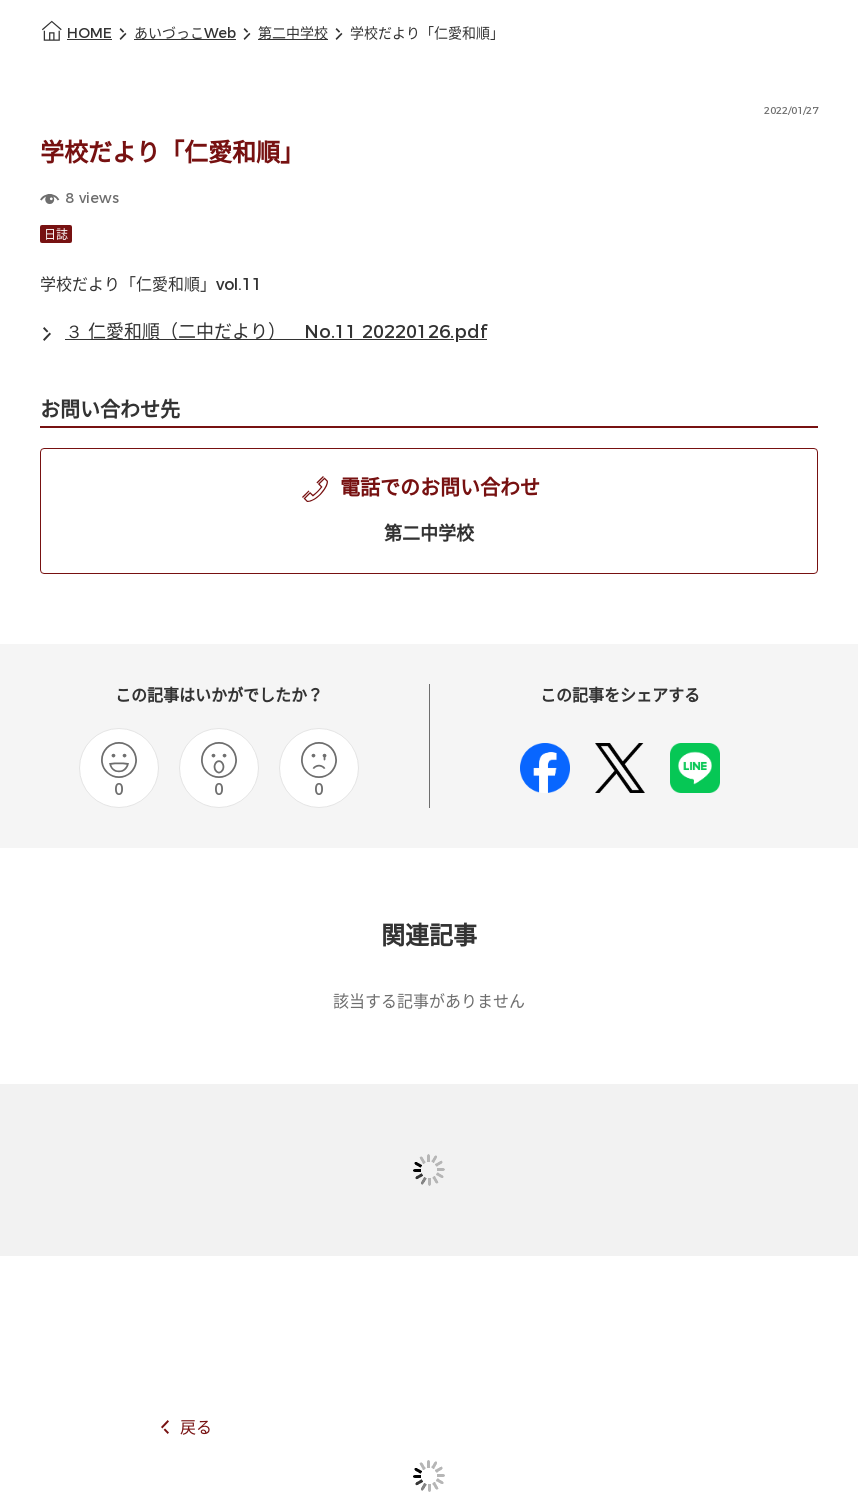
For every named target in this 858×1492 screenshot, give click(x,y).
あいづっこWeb (185, 33)
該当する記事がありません (429, 1001)
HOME (89, 33)
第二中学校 (293, 33)
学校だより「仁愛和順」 (427, 33)
